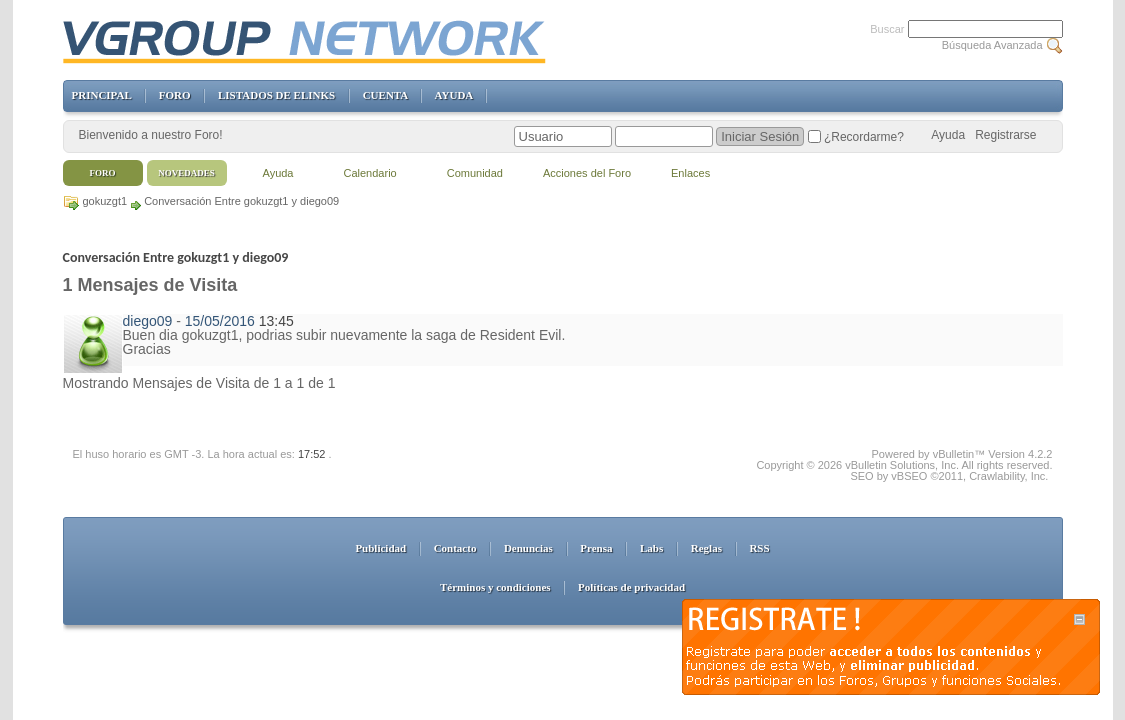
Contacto (455, 548)
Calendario (370, 173)
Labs (651, 548)
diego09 (148, 321)
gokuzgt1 (105, 201)
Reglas (706, 548)
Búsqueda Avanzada (992, 45)
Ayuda (948, 135)
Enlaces (690, 173)
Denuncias (528, 548)
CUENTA (385, 95)
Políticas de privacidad (631, 587)
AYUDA (454, 95)
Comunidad (475, 173)
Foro (103, 173)
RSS (759, 548)
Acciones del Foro (587, 173)
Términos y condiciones (495, 587)
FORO (175, 95)
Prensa (596, 548)
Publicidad (380, 548)
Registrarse (1005, 135)
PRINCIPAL (102, 95)
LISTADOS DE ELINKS (276, 95)
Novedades (186, 173)
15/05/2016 (220, 321)
